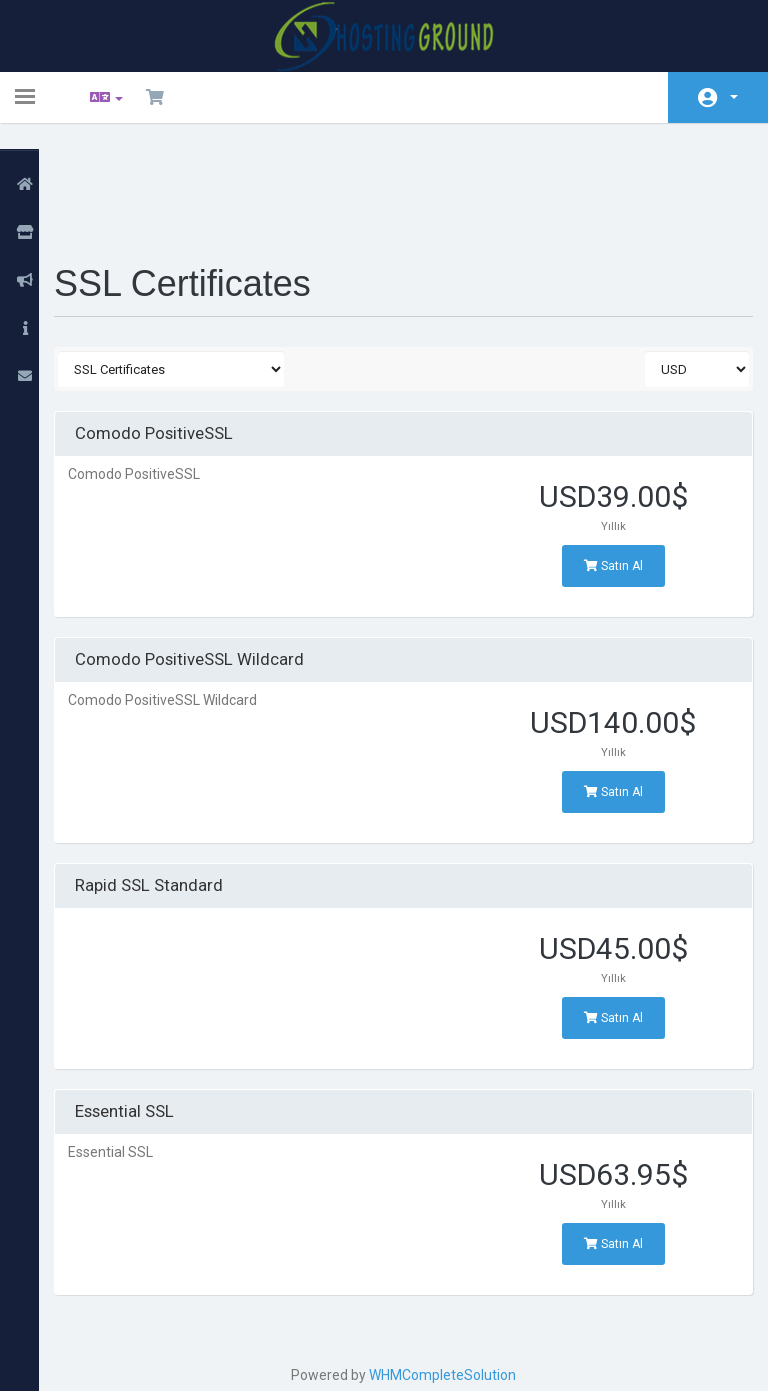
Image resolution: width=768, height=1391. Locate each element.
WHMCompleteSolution (448, 1270)
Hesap (734, 97)
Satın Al (606, 461)
